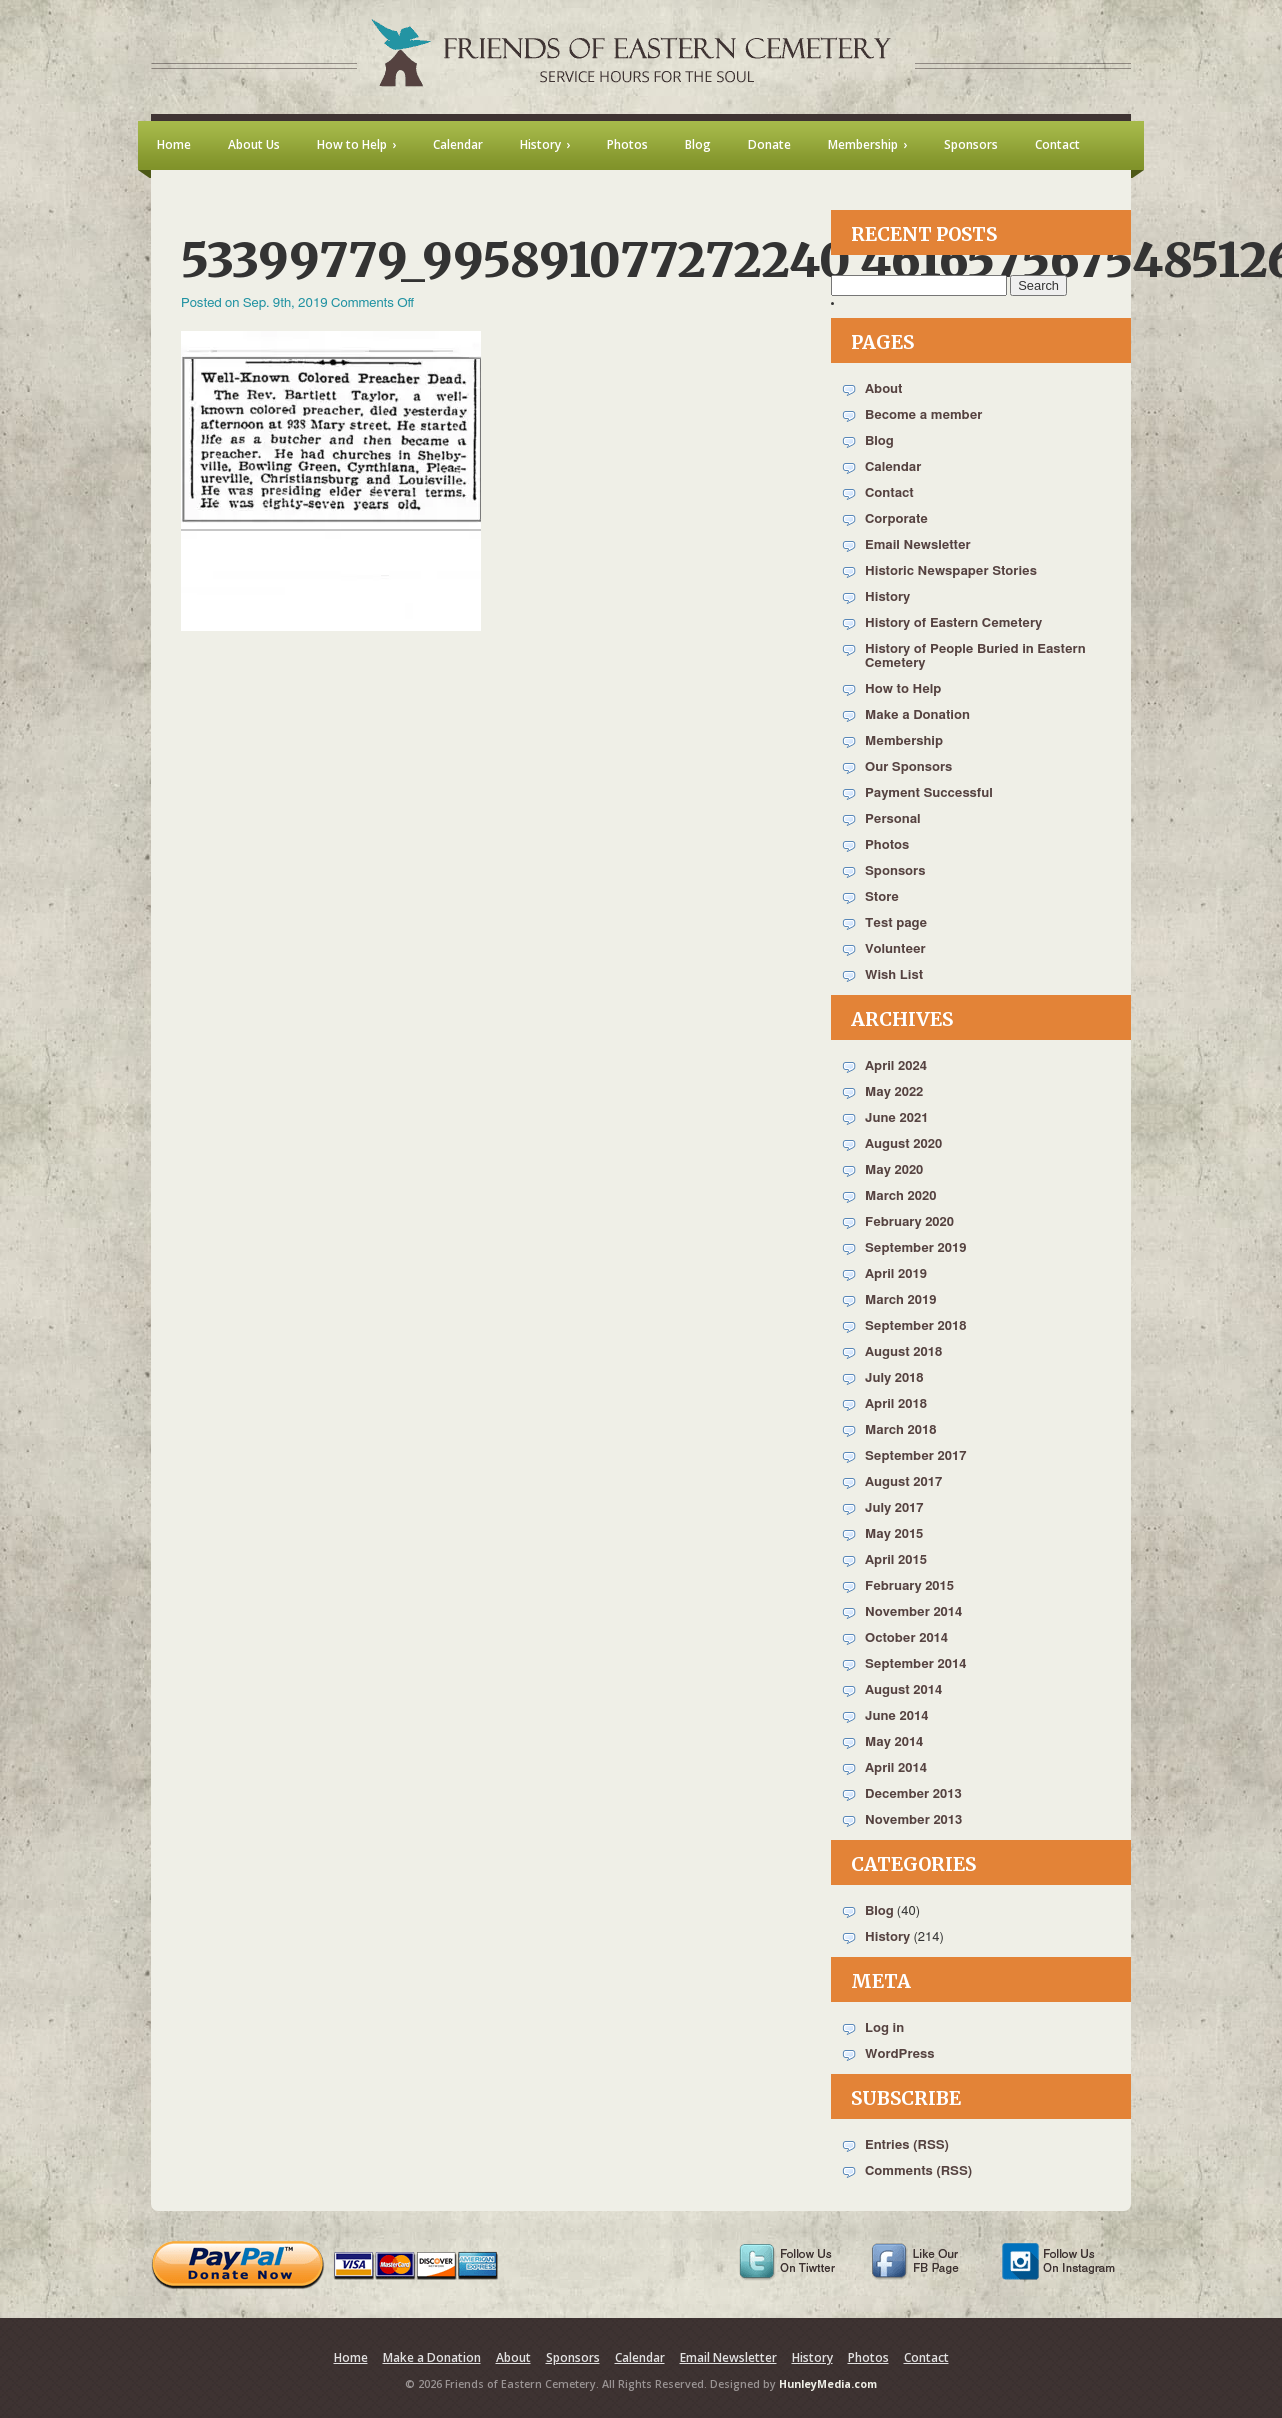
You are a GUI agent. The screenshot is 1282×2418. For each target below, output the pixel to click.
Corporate (896, 519)
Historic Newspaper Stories (951, 571)
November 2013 (913, 1820)
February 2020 (909, 1222)
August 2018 (903, 1352)
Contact (889, 493)
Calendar (893, 467)
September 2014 (915, 1664)
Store (882, 897)
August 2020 (903, 1144)
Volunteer (895, 949)
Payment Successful (929, 793)
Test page (896, 923)
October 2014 (906, 1638)
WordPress (900, 2054)
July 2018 (894, 1378)
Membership (904, 741)
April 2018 (896, 1404)
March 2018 (900, 1430)
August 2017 (903, 1482)
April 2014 (896, 1768)
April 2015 (896, 1560)
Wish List (894, 975)
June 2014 (896, 1716)
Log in (884, 2028)
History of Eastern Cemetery (953, 623)
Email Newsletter (918, 545)
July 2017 (894, 1508)
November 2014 (913, 1612)
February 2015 (909, 1586)
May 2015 (894, 1534)
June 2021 (896, 1118)
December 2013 (913, 1794)
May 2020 (894, 1170)
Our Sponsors (908, 767)
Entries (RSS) (907, 2145)
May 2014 (894, 1742)
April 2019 (896, 1274)
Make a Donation (917, 715)
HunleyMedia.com (828, 2384)
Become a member (923, 415)
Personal (893, 819)
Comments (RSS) (918, 2171)
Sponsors (895, 871)
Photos (887, 845)
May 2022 (894, 1092)
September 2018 (915, 1326)
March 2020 (900, 1196)
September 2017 (915, 1456)
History (887, 597)
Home (351, 2357)
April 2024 (896, 1066)
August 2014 (903, 1690)
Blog (879, 441)
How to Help (903, 689)
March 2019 (900, 1300)
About (883, 389)
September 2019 (915, 1248)
